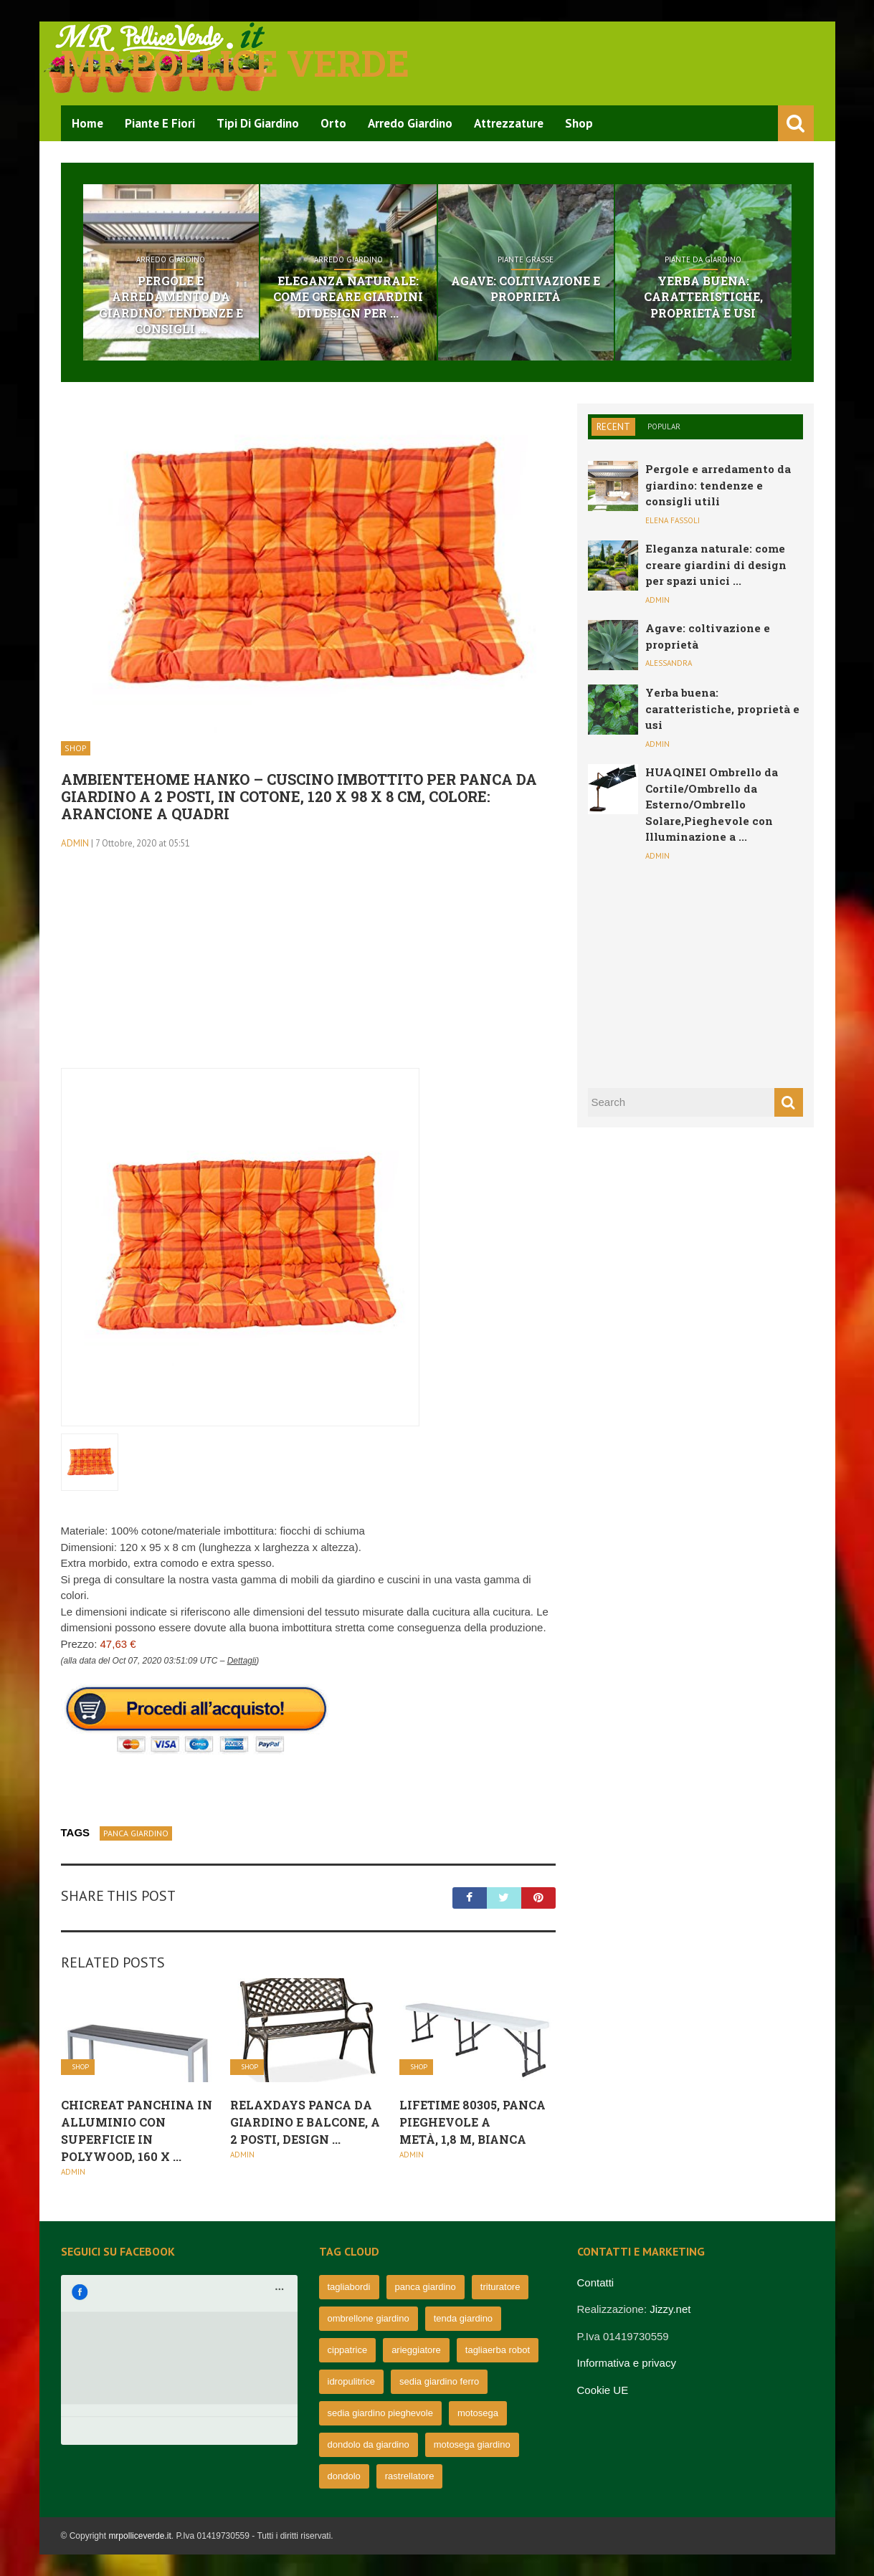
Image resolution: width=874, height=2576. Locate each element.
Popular (663, 426)
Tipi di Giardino (258, 123)
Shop (579, 123)
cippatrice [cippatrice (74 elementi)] (348, 2349)
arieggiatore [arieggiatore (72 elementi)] (416, 2349)
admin (75, 843)
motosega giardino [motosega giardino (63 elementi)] (472, 2444)
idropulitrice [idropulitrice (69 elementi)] (351, 2381)
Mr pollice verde (235, 63)
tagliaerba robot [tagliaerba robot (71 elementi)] (497, 2349)
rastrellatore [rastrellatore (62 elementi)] (409, 2476)
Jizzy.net (670, 2309)
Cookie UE (603, 2390)
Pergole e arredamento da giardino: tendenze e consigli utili (718, 485)
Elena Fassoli (672, 520)
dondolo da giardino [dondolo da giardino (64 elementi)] (368, 2444)
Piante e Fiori (160, 123)
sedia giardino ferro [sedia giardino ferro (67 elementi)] (439, 2381)
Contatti (595, 2282)
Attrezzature (508, 123)
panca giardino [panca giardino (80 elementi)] (425, 2286)
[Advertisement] (308, 967)
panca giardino (135, 1833)
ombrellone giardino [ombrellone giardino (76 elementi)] (368, 2318)
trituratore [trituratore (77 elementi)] (500, 2286)
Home (87, 123)
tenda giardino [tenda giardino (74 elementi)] (463, 2318)
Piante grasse (526, 259)
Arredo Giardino (410, 123)
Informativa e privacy (626, 2363)
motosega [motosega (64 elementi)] (477, 2413)
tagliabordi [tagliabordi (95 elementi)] (349, 2286)
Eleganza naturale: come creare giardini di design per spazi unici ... (716, 564)
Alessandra (668, 663)
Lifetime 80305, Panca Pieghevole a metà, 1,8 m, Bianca (472, 2122)
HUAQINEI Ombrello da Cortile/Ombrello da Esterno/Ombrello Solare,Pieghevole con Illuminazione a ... (711, 804)
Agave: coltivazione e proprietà (525, 288)
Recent (613, 427)
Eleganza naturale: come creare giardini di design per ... (348, 296)
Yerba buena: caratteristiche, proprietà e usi (703, 296)
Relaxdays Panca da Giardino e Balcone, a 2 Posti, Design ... (305, 2122)
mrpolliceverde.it (139, 2536)
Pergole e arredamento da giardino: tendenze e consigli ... (171, 304)
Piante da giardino (703, 259)
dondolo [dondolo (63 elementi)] (344, 2476)
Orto (333, 123)
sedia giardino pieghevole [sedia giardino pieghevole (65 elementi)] (380, 2413)
